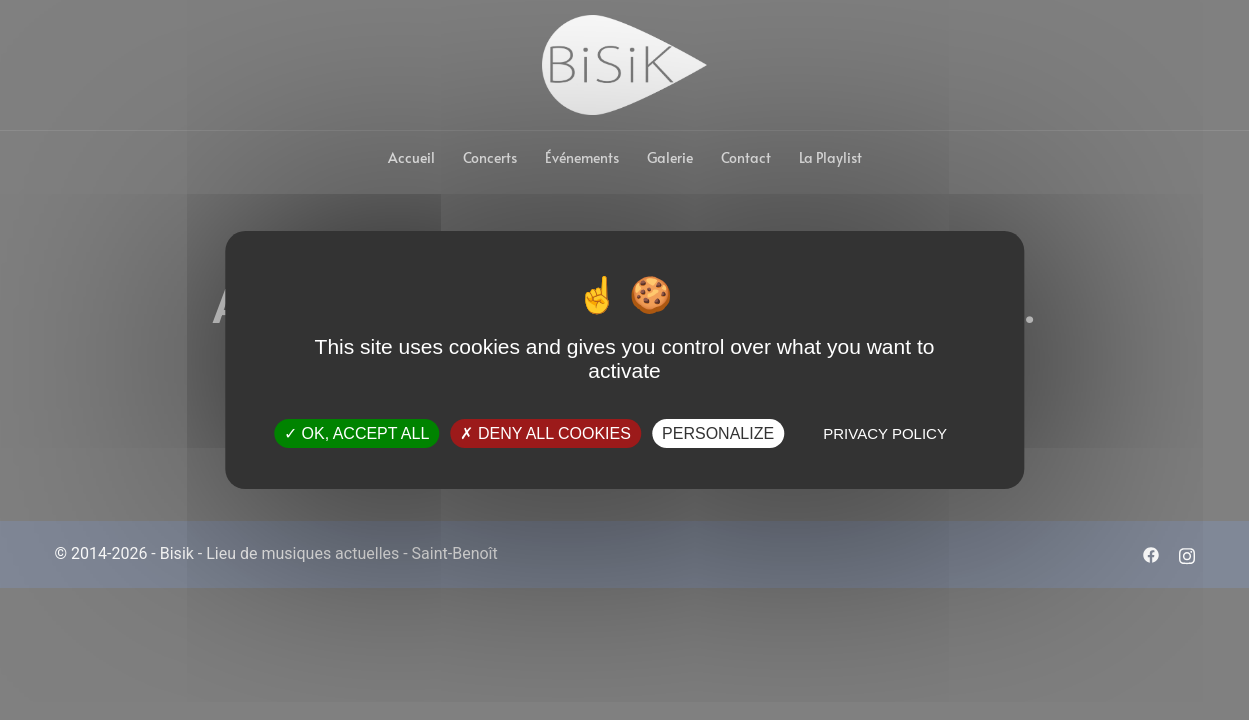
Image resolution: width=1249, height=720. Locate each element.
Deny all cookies (545, 433)
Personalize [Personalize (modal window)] (718, 433)
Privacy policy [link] (885, 433)
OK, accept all (356, 433)
